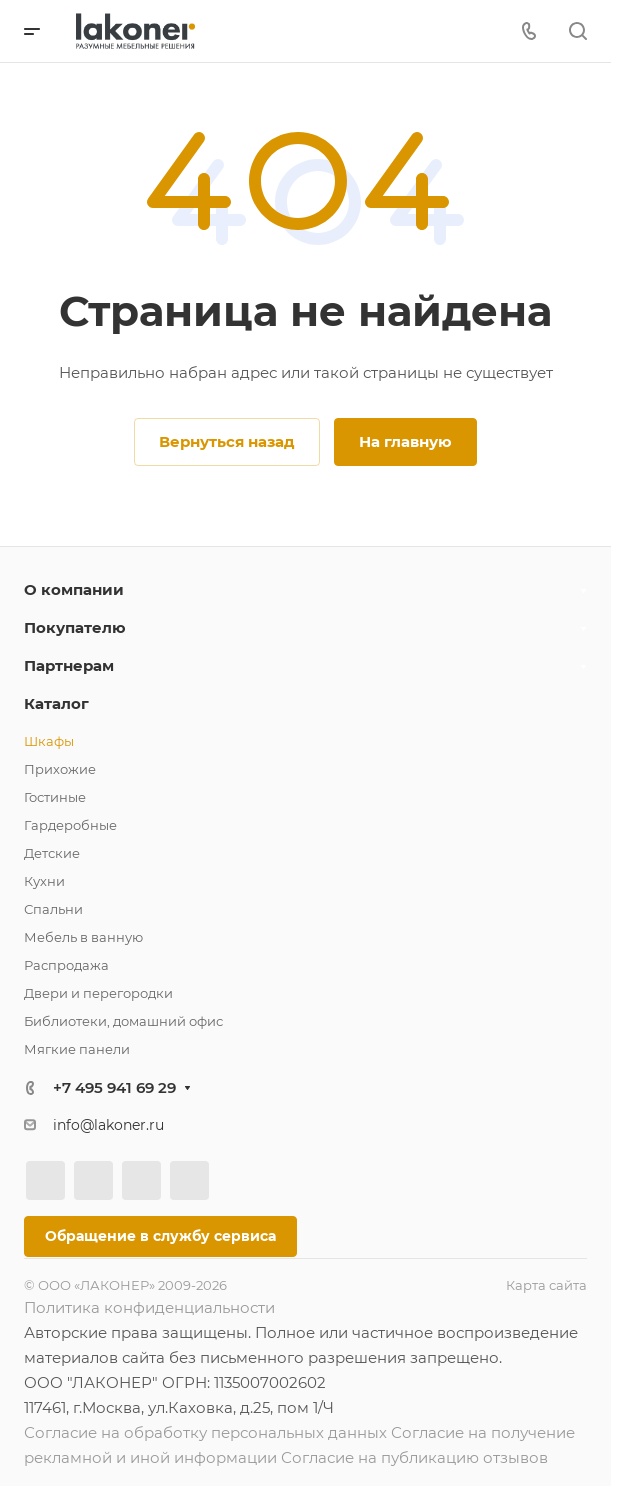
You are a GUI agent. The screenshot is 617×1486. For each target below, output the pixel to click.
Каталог (56, 703)
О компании (74, 589)
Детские (52, 853)
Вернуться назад (227, 441)
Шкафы (49, 741)
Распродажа (66, 965)
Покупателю (75, 627)
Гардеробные (70, 825)
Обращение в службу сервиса (160, 1236)
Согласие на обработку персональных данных (205, 1432)
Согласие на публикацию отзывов (414, 1457)
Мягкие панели (77, 1049)
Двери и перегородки (98, 993)
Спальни (53, 909)
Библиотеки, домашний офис (123, 1021)
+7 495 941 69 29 (114, 1087)
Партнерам (69, 665)
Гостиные (55, 797)
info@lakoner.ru (108, 1125)
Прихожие (60, 769)
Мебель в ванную (83, 937)
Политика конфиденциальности (149, 1307)
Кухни (44, 881)
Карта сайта (546, 1285)
